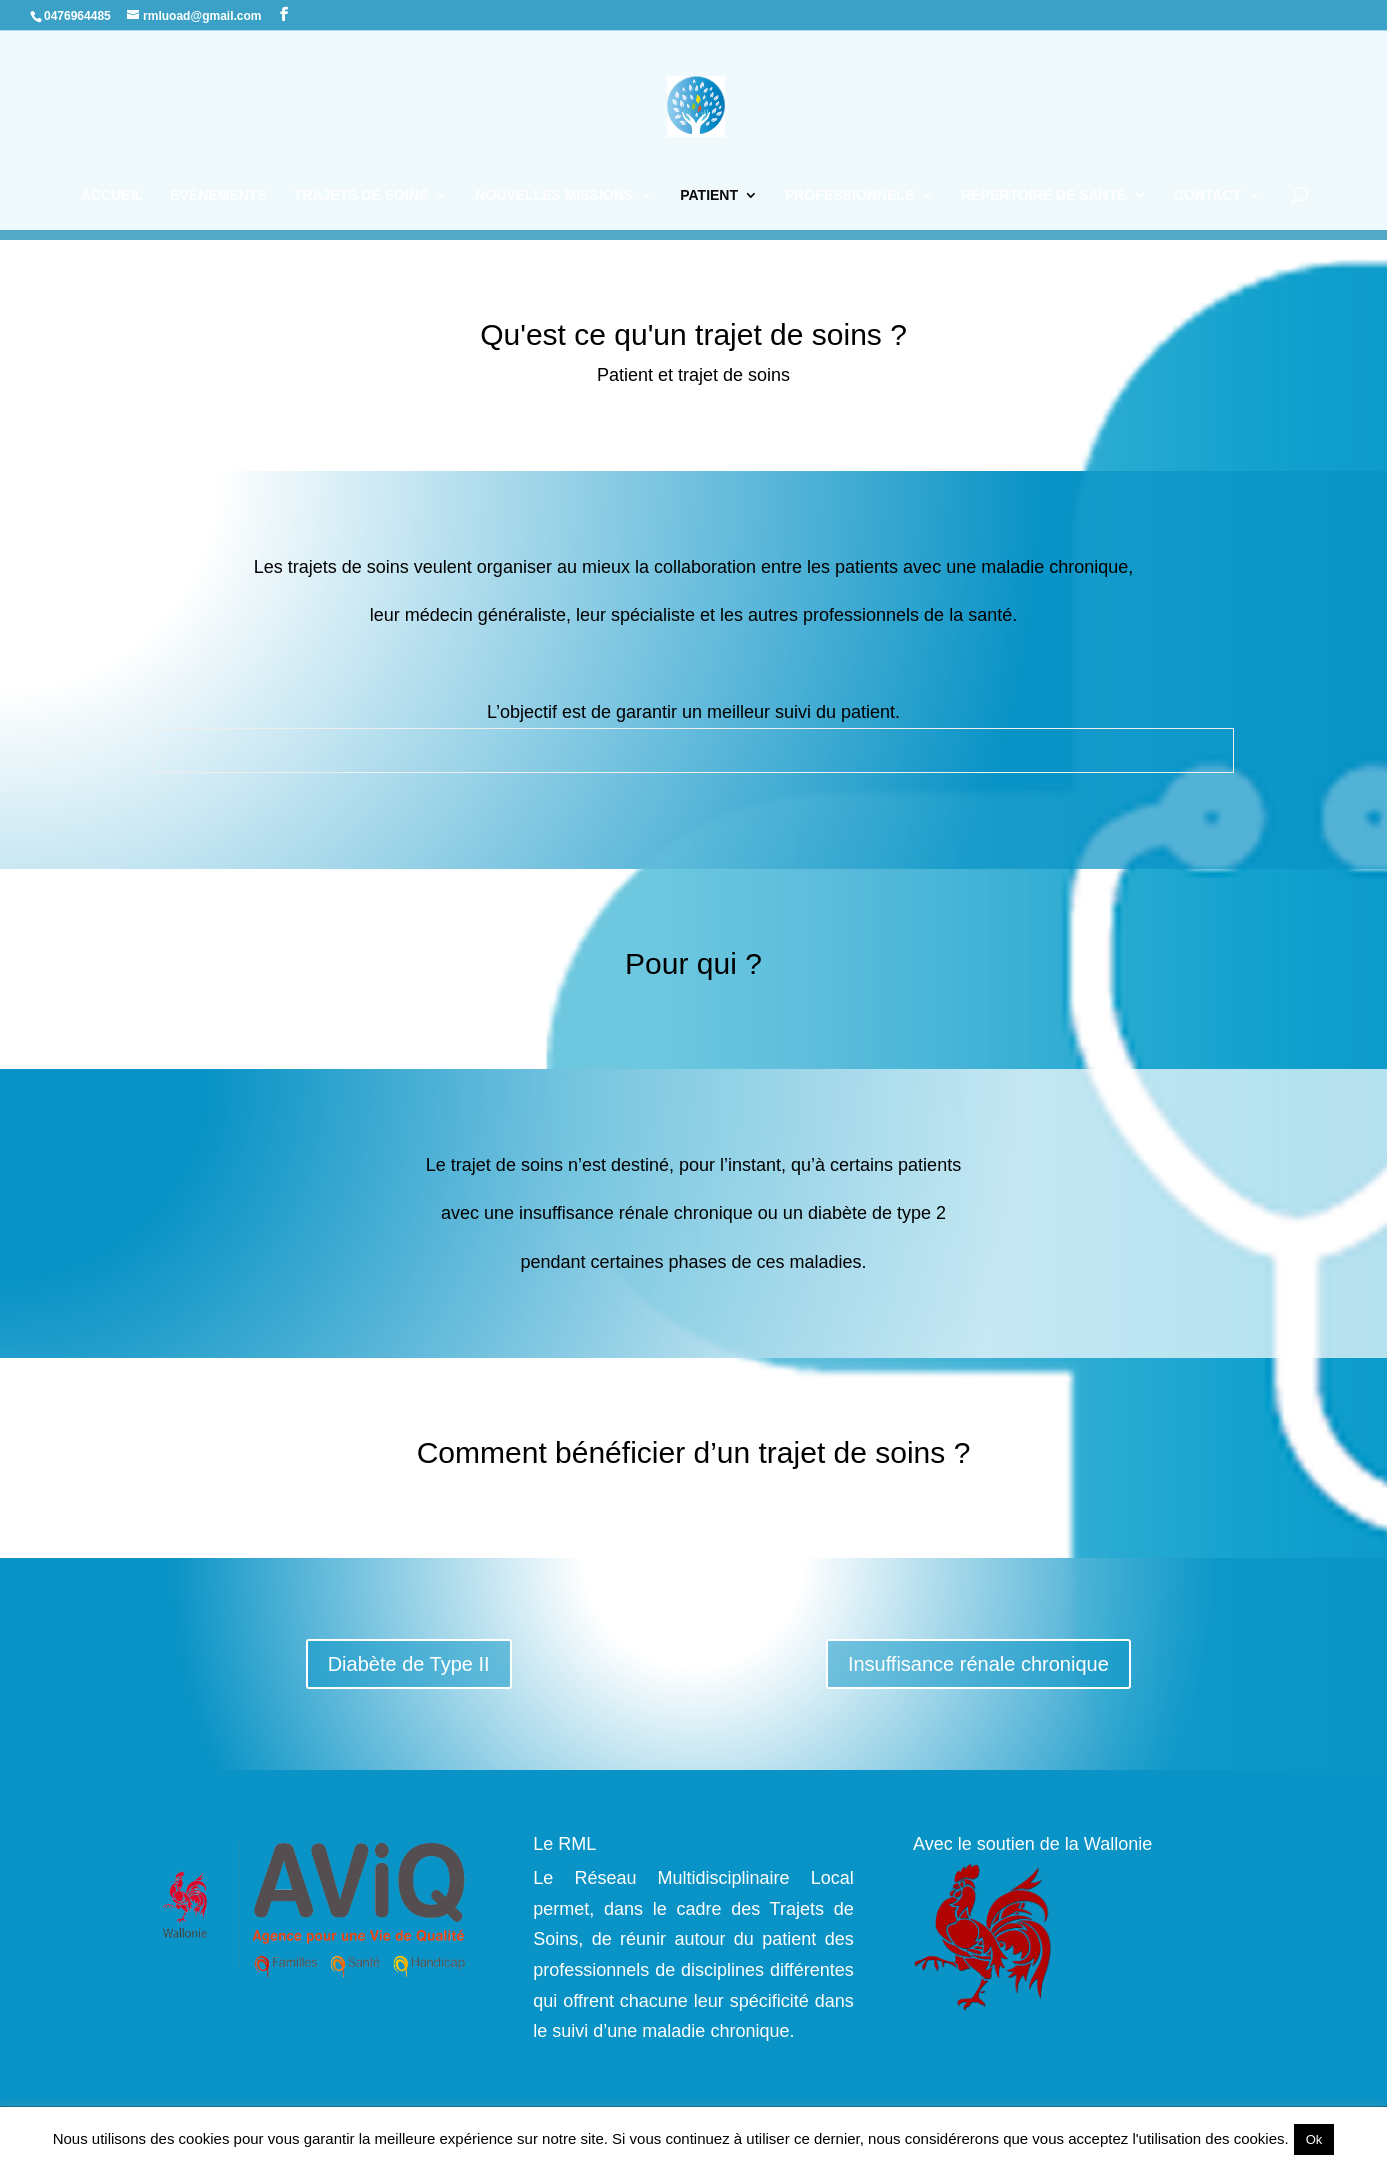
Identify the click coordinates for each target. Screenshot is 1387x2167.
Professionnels (849, 195)
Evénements (218, 195)
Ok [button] (1314, 2139)
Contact (1207, 195)
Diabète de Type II (409, 1664)
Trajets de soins (361, 195)
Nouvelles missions (554, 195)
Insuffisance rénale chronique (978, 1664)
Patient (709, 195)
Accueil (112, 195)
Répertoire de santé (1043, 195)
